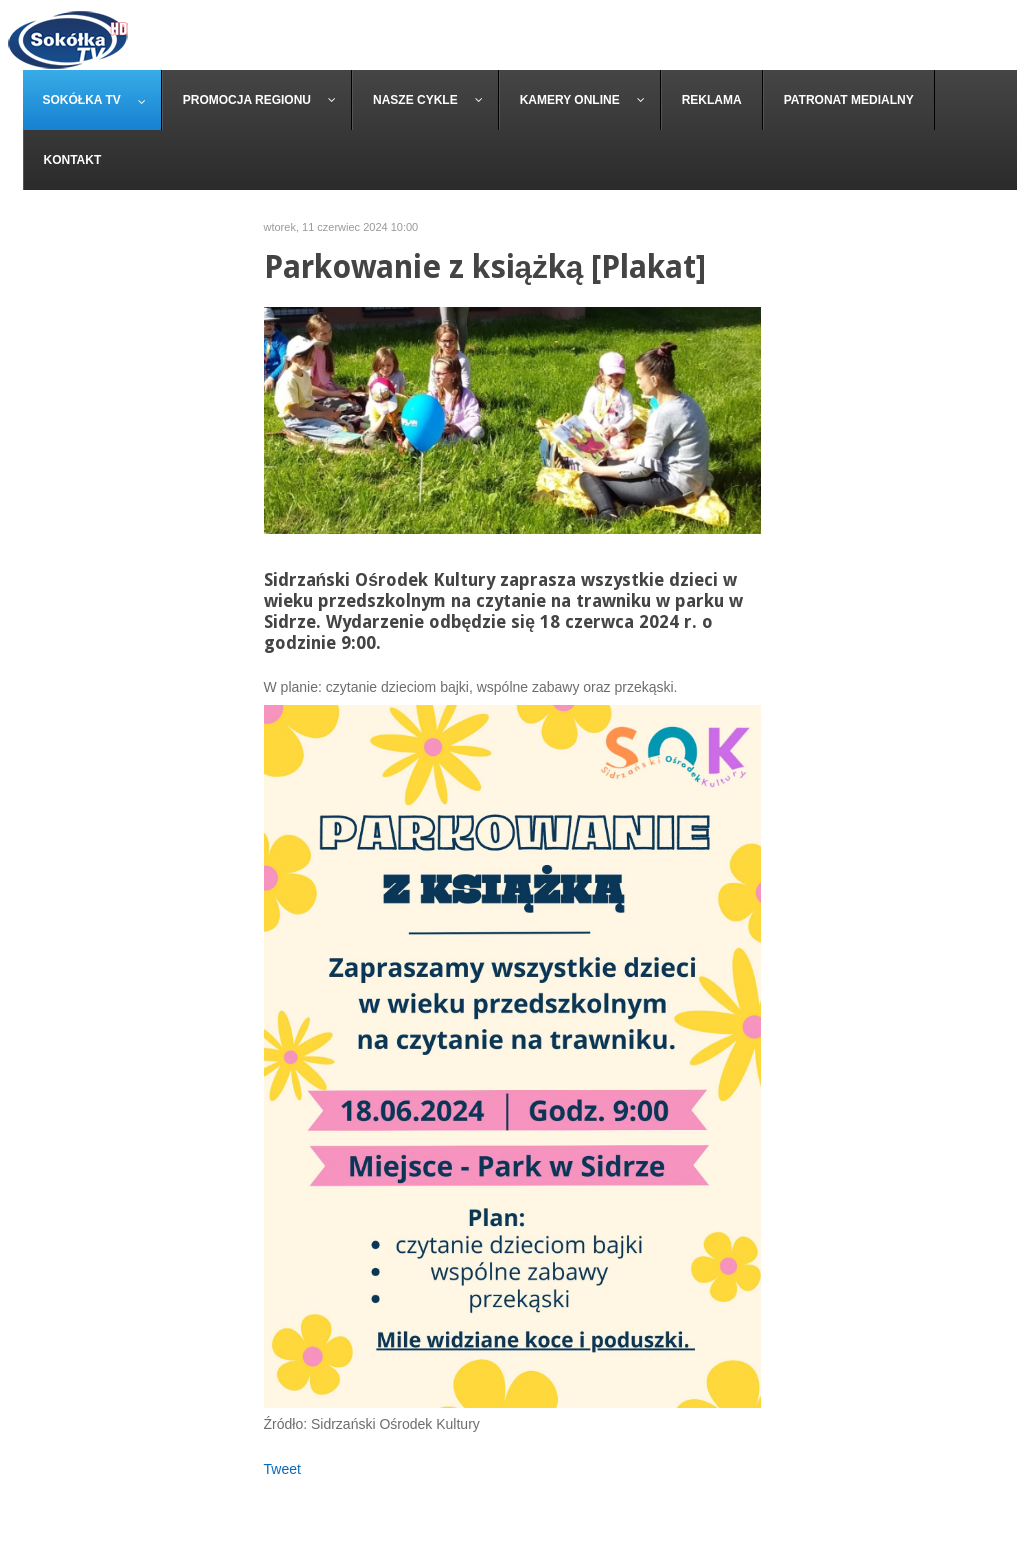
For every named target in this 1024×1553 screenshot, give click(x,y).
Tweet (282, 1469)
